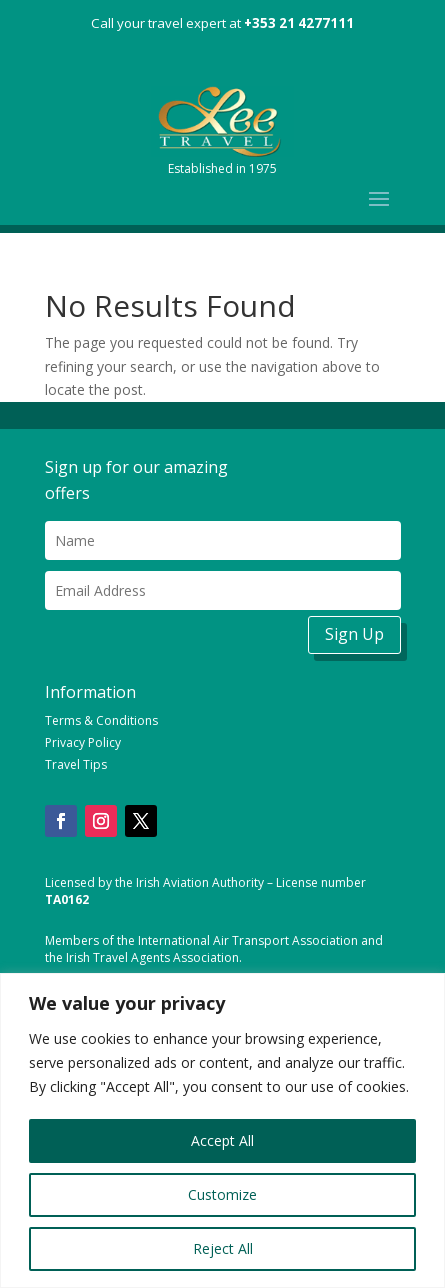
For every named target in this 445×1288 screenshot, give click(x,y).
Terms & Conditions (101, 720)
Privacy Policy (83, 742)
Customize (222, 1194)
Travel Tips (76, 764)
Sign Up (354, 634)
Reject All (223, 1248)
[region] (222, 1130)
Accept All (222, 1140)
